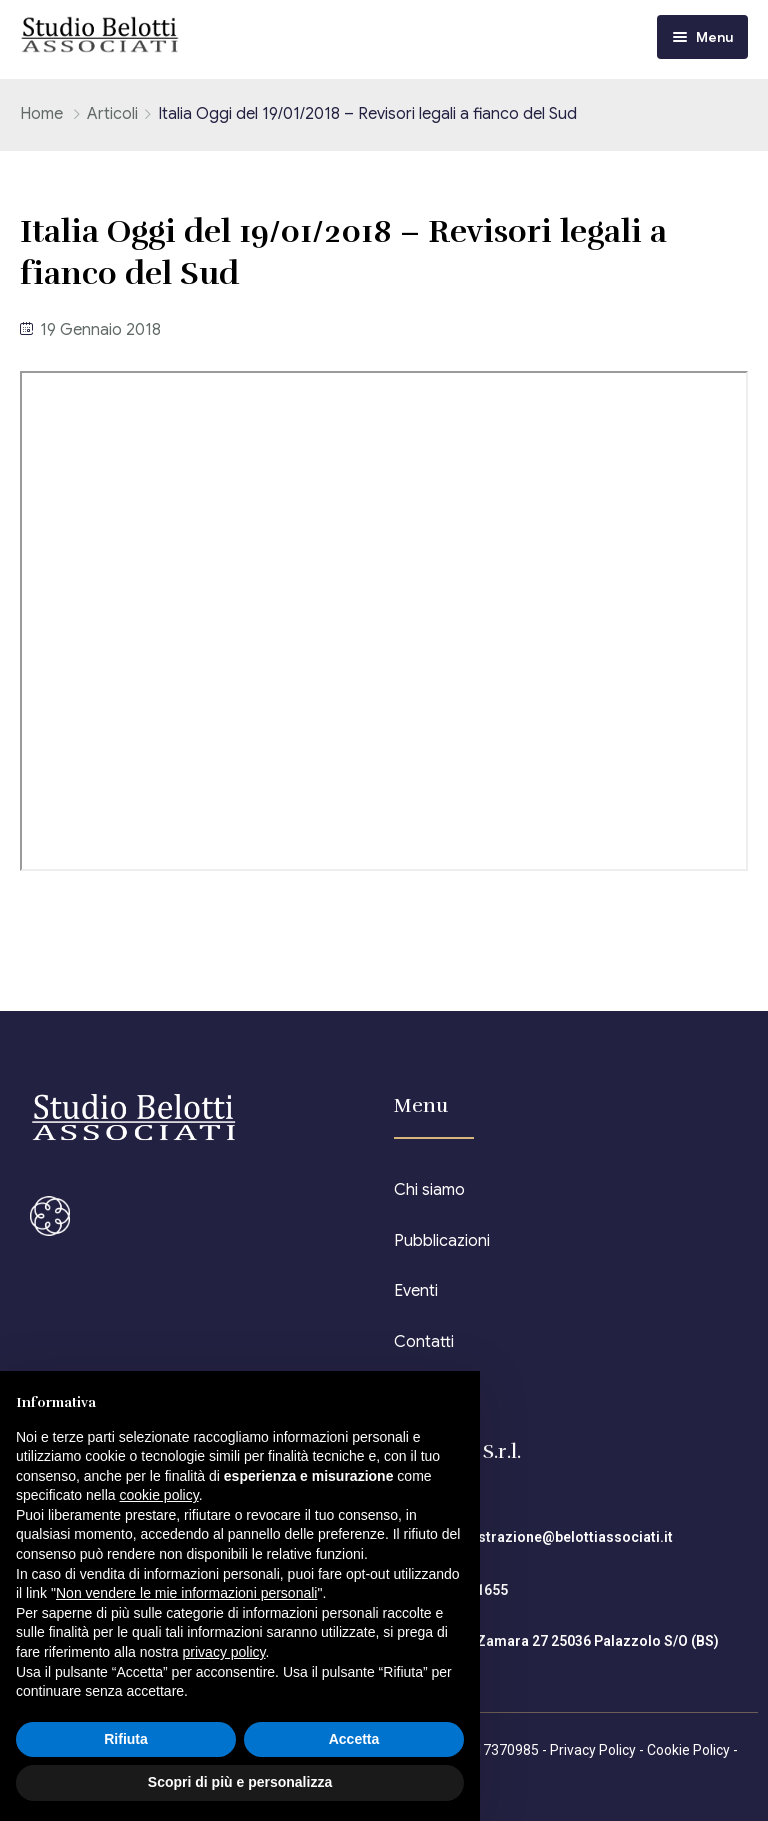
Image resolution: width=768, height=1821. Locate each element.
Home (41, 114)
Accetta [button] (354, 1739)
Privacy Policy (593, 1750)
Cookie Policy (688, 1750)
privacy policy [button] (224, 1652)
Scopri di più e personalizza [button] (240, 1782)
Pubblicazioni (442, 1241)
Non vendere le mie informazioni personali (186, 1593)
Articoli (112, 114)
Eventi (416, 1291)
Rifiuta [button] (126, 1739)
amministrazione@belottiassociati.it (550, 1537)
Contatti (424, 1342)
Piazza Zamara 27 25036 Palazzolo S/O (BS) (573, 1641)
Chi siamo (429, 1190)
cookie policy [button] (159, 1495)
